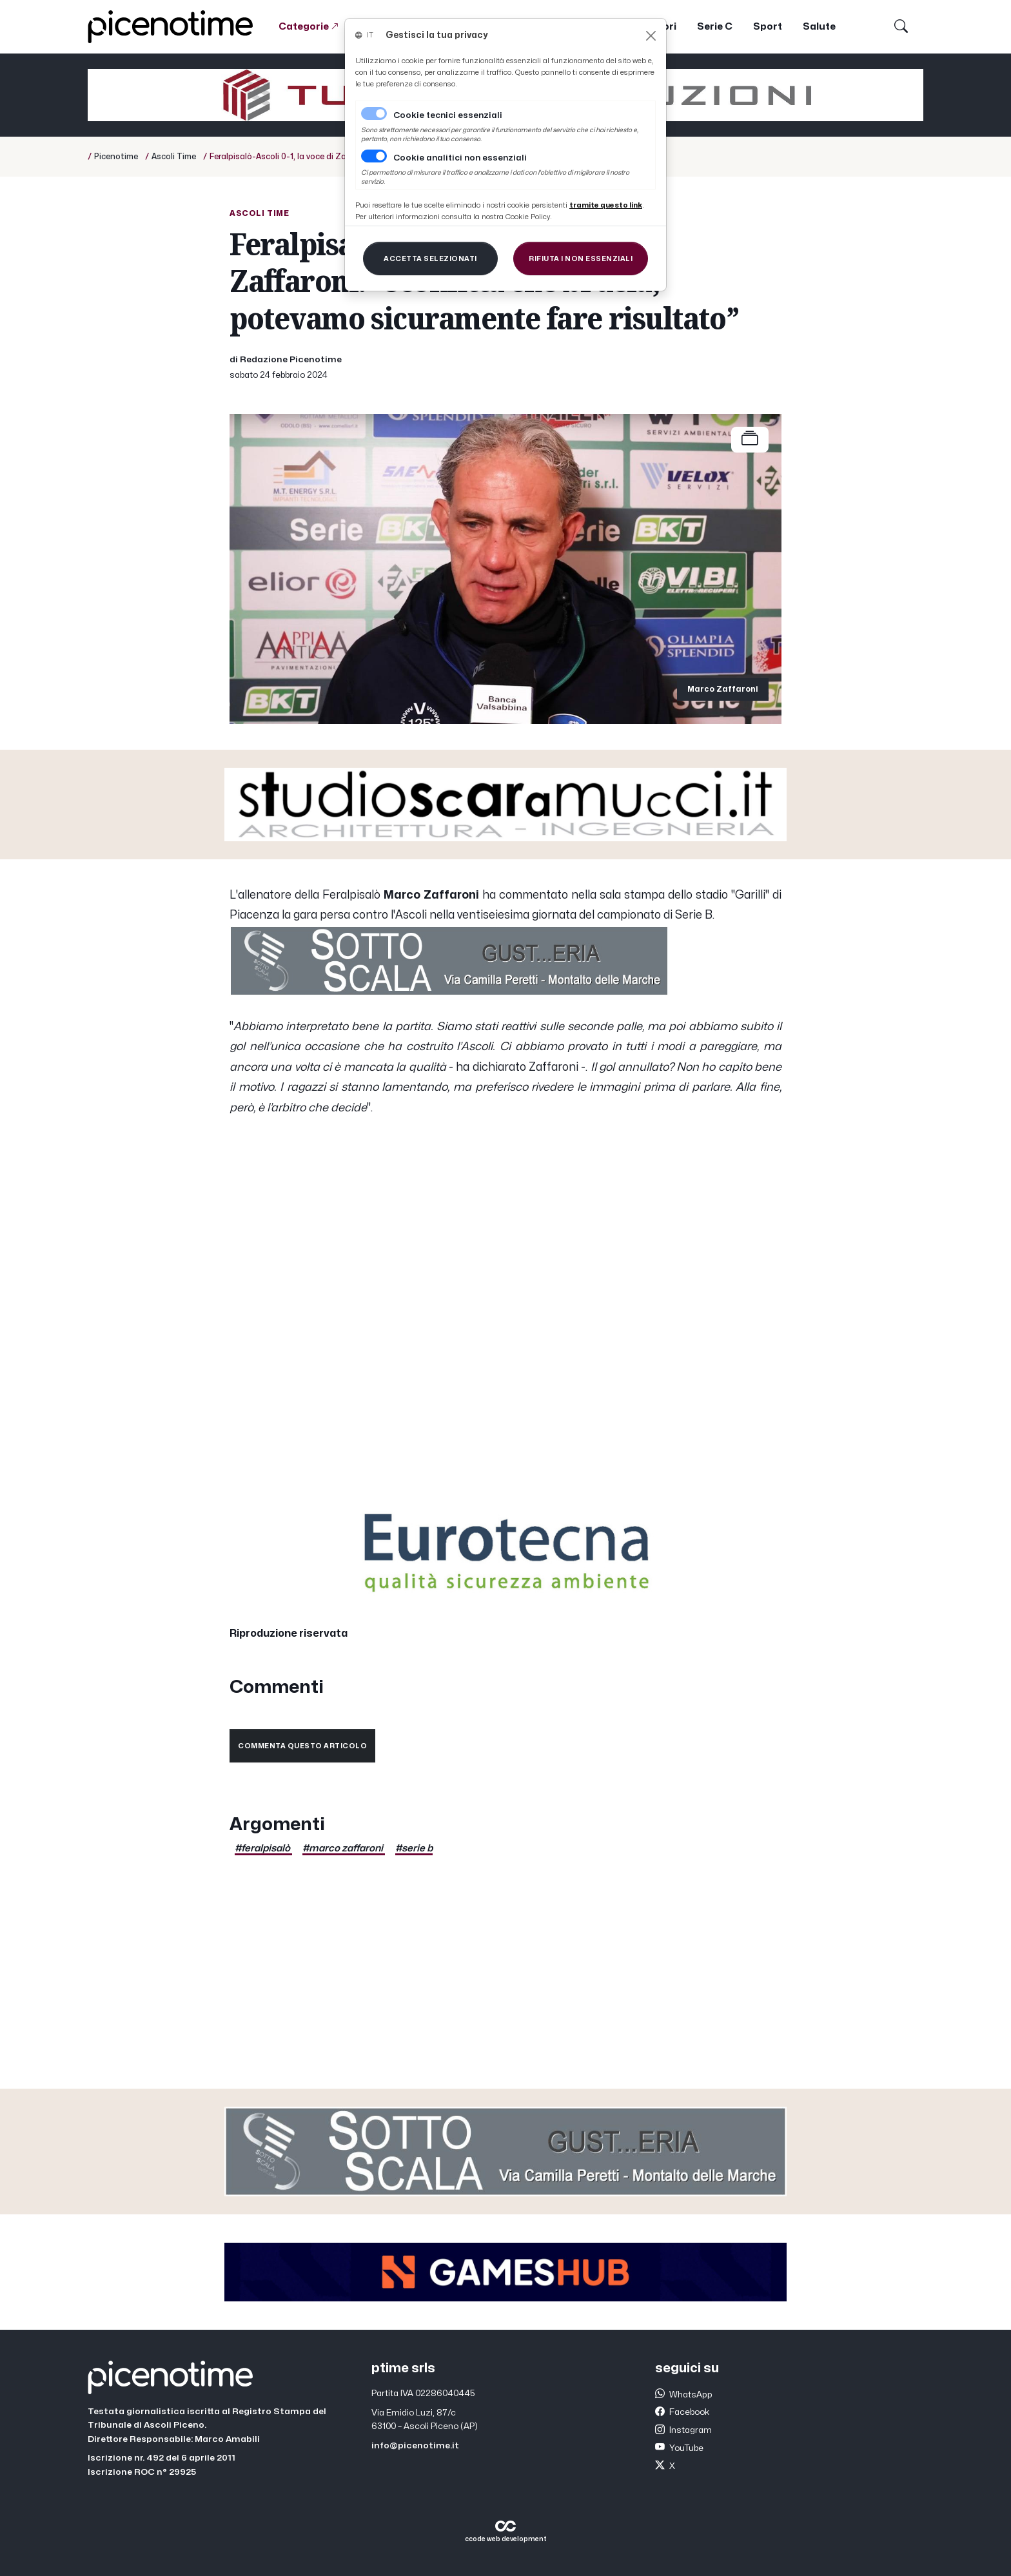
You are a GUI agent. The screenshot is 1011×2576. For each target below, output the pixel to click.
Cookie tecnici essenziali (447, 115)
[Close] (651, 36)
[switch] (374, 156)
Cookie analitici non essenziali (460, 158)
